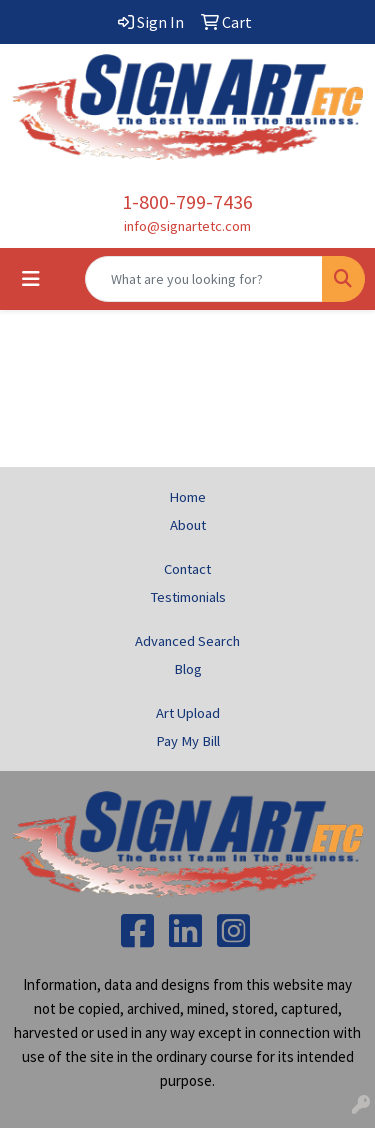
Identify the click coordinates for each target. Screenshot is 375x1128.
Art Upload (188, 713)
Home (187, 497)
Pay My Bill (188, 741)
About (188, 525)
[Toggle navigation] (31, 279)
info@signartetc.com (187, 226)
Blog (188, 669)
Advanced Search (187, 641)
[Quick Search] (204, 279)
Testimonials (188, 597)
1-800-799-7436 (187, 201)
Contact (187, 569)
